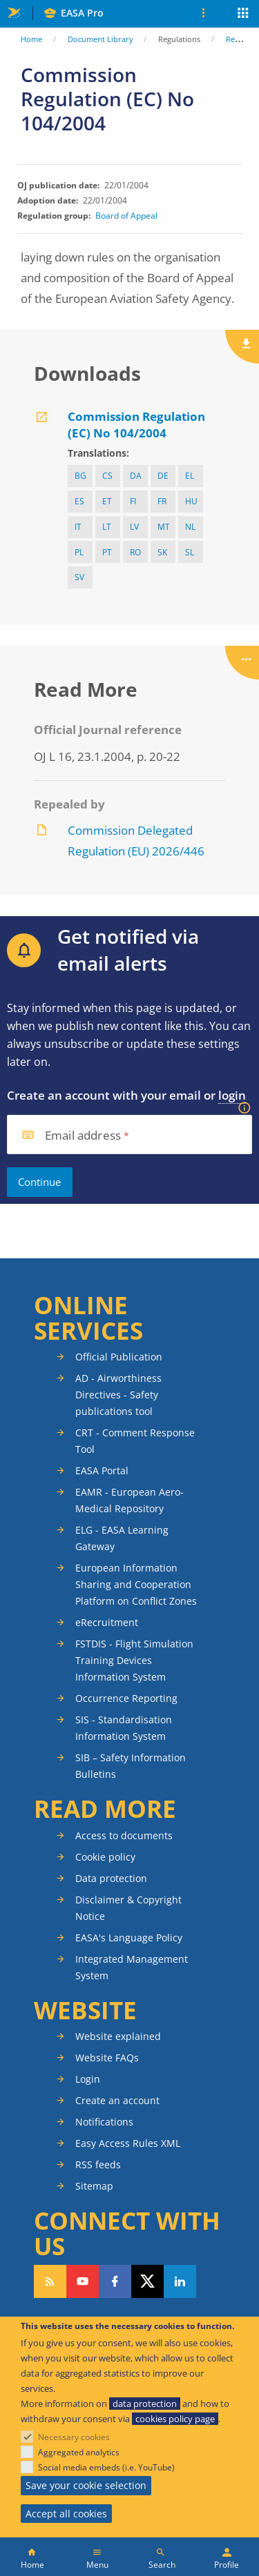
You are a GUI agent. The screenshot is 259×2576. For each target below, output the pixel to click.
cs (107, 476)
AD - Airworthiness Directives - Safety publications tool (118, 1394)
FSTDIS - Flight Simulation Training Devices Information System (134, 1660)
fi (133, 501)
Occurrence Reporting (126, 1698)
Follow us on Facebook (115, 2281)
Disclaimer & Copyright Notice (128, 1908)
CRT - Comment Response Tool (135, 1441)
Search (161, 2564)
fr (161, 501)
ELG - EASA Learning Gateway (122, 1538)
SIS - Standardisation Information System (123, 1728)
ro (135, 552)
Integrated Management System (131, 1967)
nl (190, 527)
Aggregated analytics (78, 2452)
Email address (83, 1135)
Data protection (111, 1878)
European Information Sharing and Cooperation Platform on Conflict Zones (136, 1584)
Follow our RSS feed (50, 2281)
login (232, 1095)
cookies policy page (175, 2418)
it (78, 527)
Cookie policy (105, 1856)
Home (31, 39)
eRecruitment (106, 1622)
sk (162, 552)
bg (80, 476)
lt (106, 527)
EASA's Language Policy (128, 1937)
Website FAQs (107, 2057)
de (163, 476)
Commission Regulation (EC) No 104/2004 (136, 424)
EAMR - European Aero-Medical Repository (129, 1500)
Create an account (117, 2100)
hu (191, 501)
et (107, 501)
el (189, 476)
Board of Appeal (126, 216)
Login (87, 2078)
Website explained (118, 2036)
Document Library (100, 39)
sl (189, 552)
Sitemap (94, 2185)
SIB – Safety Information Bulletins (130, 1766)
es (79, 501)
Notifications (104, 2121)
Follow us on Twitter (147, 2281)
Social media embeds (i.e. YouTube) (106, 2467)
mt (163, 527)
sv (79, 577)
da (136, 476)
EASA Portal (101, 1470)
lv (134, 527)
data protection (145, 2403)
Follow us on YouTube (82, 2281)
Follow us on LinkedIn (180, 2281)
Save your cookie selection (86, 2485)
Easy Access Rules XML (127, 2143)
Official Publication (118, 1356)
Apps (243, 14)
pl (79, 552)
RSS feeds (98, 2164)
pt (107, 552)
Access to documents (124, 1835)
